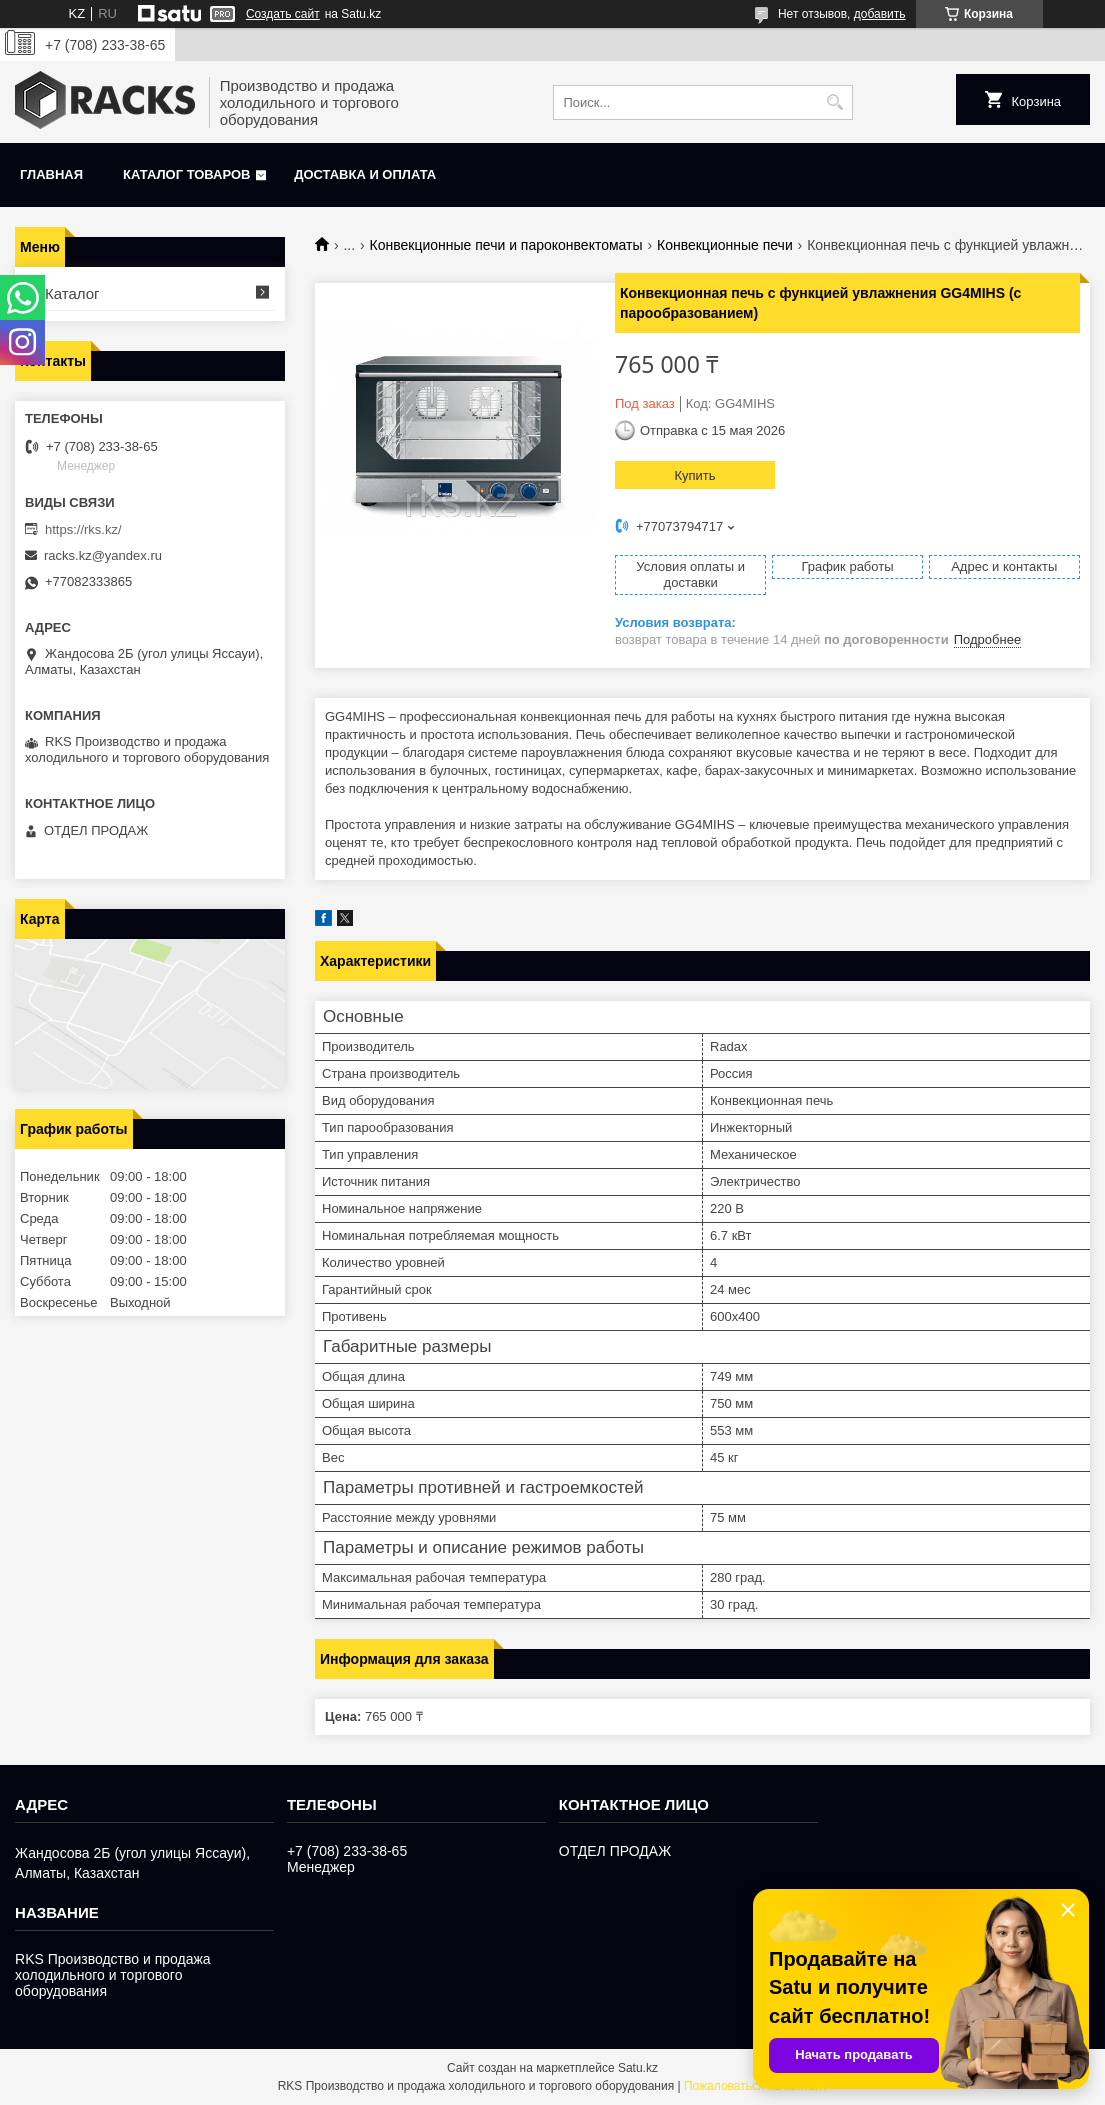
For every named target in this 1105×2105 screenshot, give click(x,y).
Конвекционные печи (725, 245)
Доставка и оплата (365, 174)
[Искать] (835, 102)
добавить (880, 14)
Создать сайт (283, 14)
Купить (694, 475)
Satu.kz (638, 2068)
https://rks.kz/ (83, 529)
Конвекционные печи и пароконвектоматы (506, 245)
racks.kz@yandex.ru (103, 555)
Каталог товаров (186, 174)
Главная (51, 174)
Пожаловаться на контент (755, 2086)
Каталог (72, 293)
